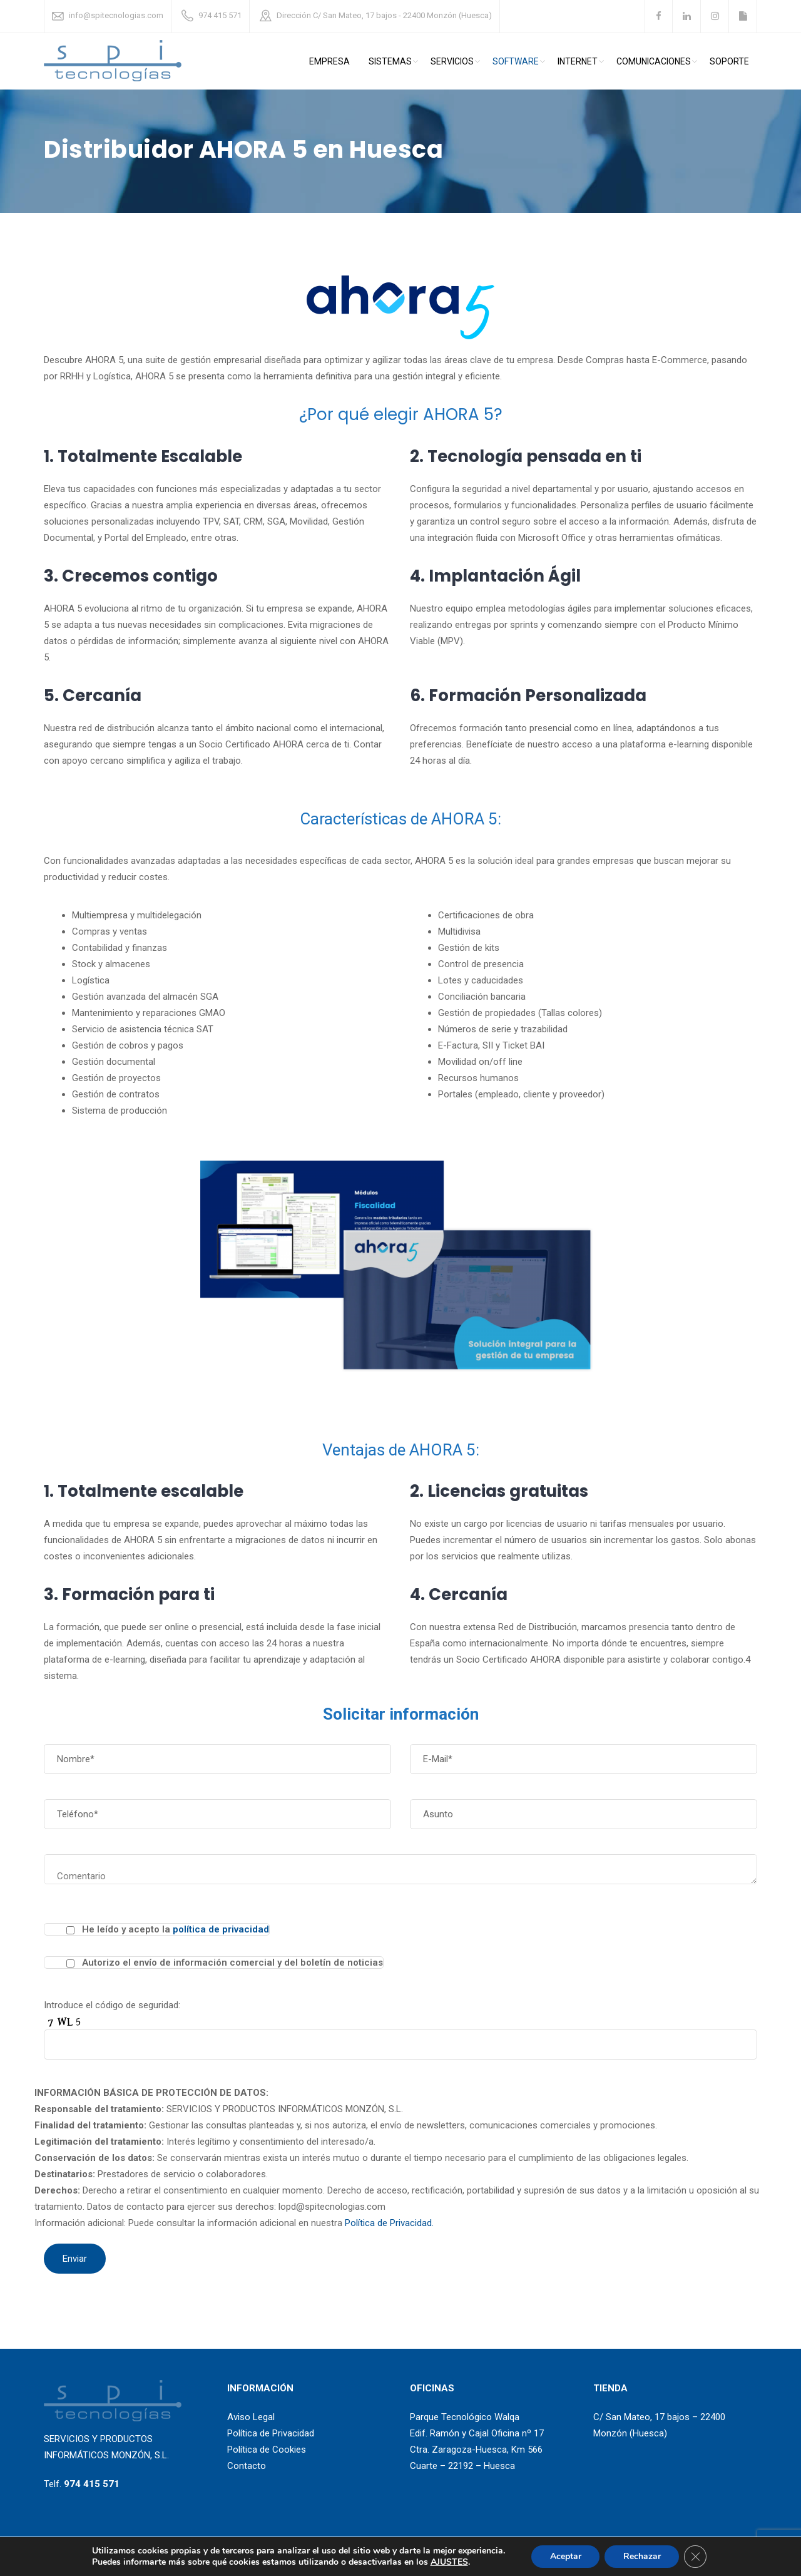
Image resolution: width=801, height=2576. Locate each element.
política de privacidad (221, 1929)
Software (515, 61)
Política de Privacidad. (389, 2223)
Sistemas (390, 61)
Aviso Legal (251, 2417)
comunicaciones (653, 61)
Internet (578, 61)
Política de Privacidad (270, 2433)
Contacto (246, 2465)
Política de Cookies (266, 2449)
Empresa (329, 61)
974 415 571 (220, 15)
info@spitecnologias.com (116, 15)
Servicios (452, 61)
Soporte (729, 61)
